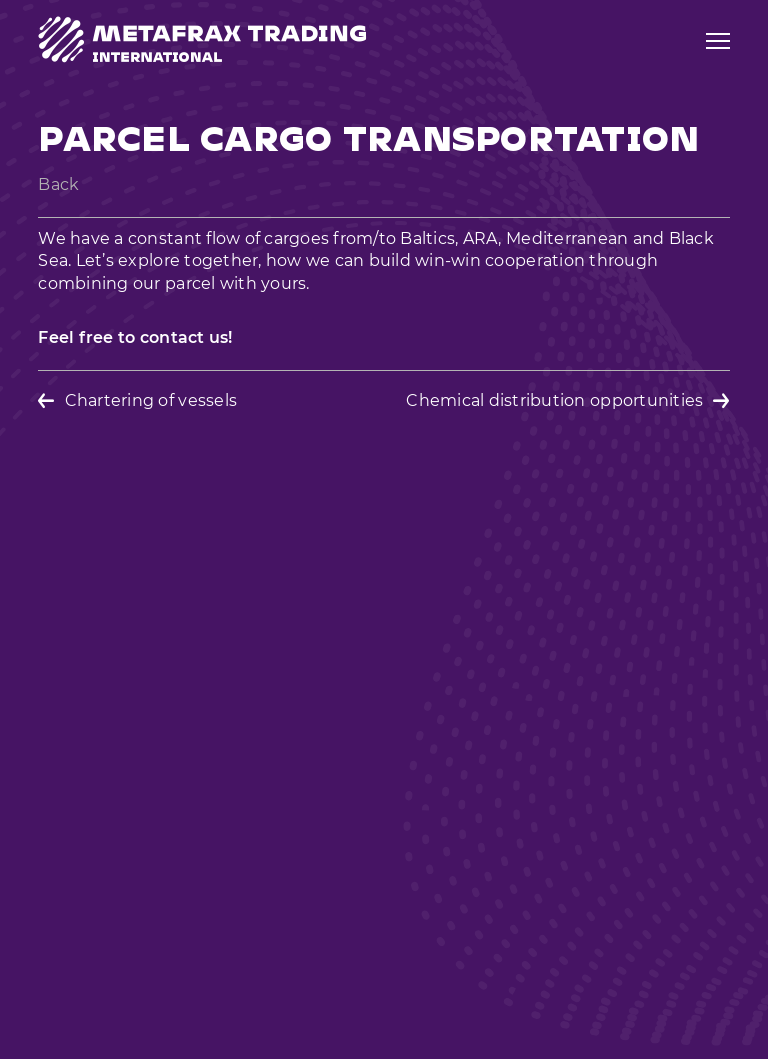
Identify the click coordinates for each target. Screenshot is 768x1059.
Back (58, 184)
